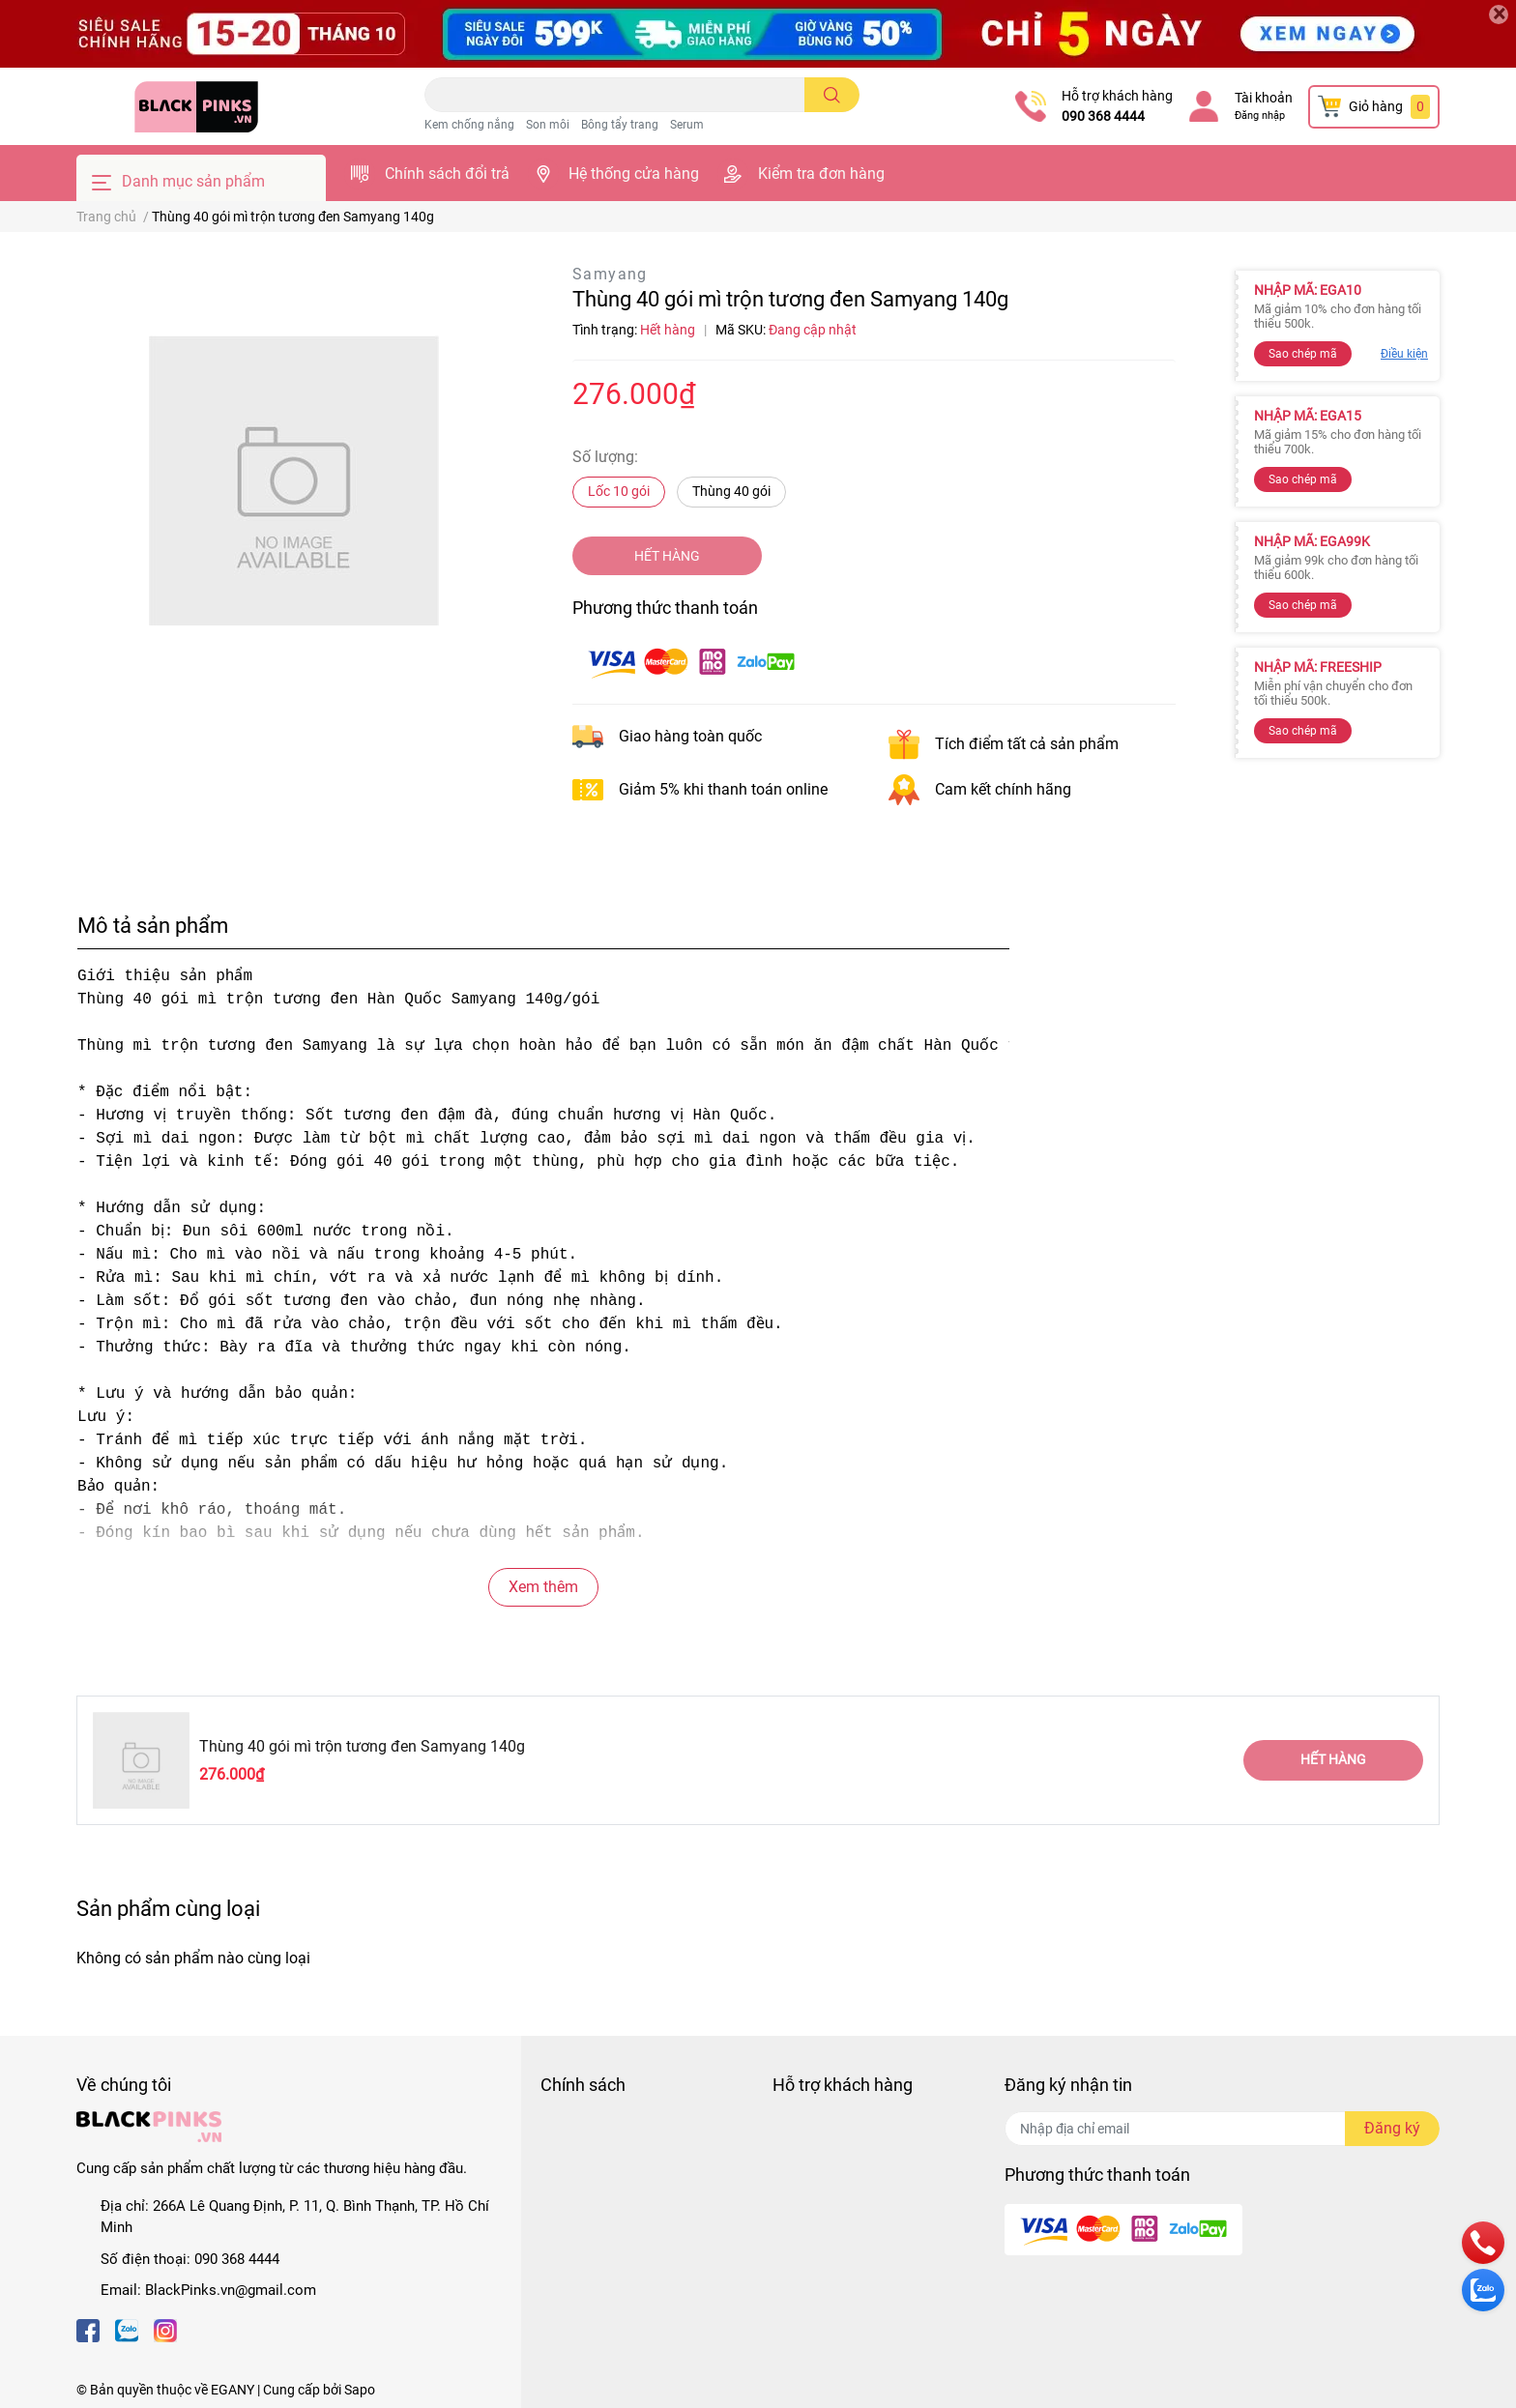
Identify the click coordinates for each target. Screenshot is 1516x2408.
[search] (832, 94)
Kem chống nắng (469, 124)
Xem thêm (543, 1587)
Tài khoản (1264, 97)
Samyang (610, 274)
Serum (687, 124)
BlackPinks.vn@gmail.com (230, 2290)
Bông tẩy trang (619, 124)
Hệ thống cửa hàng (633, 173)
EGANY (232, 2389)
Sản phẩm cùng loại (168, 1908)
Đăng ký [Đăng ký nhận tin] (1392, 2128)
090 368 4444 (1103, 116)
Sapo (359, 2389)
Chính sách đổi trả (447, 173)
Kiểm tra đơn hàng (821, 173)
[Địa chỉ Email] (1222, 2128)
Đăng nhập (1260, 115)
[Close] (1498, 14)
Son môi (547, 124)
